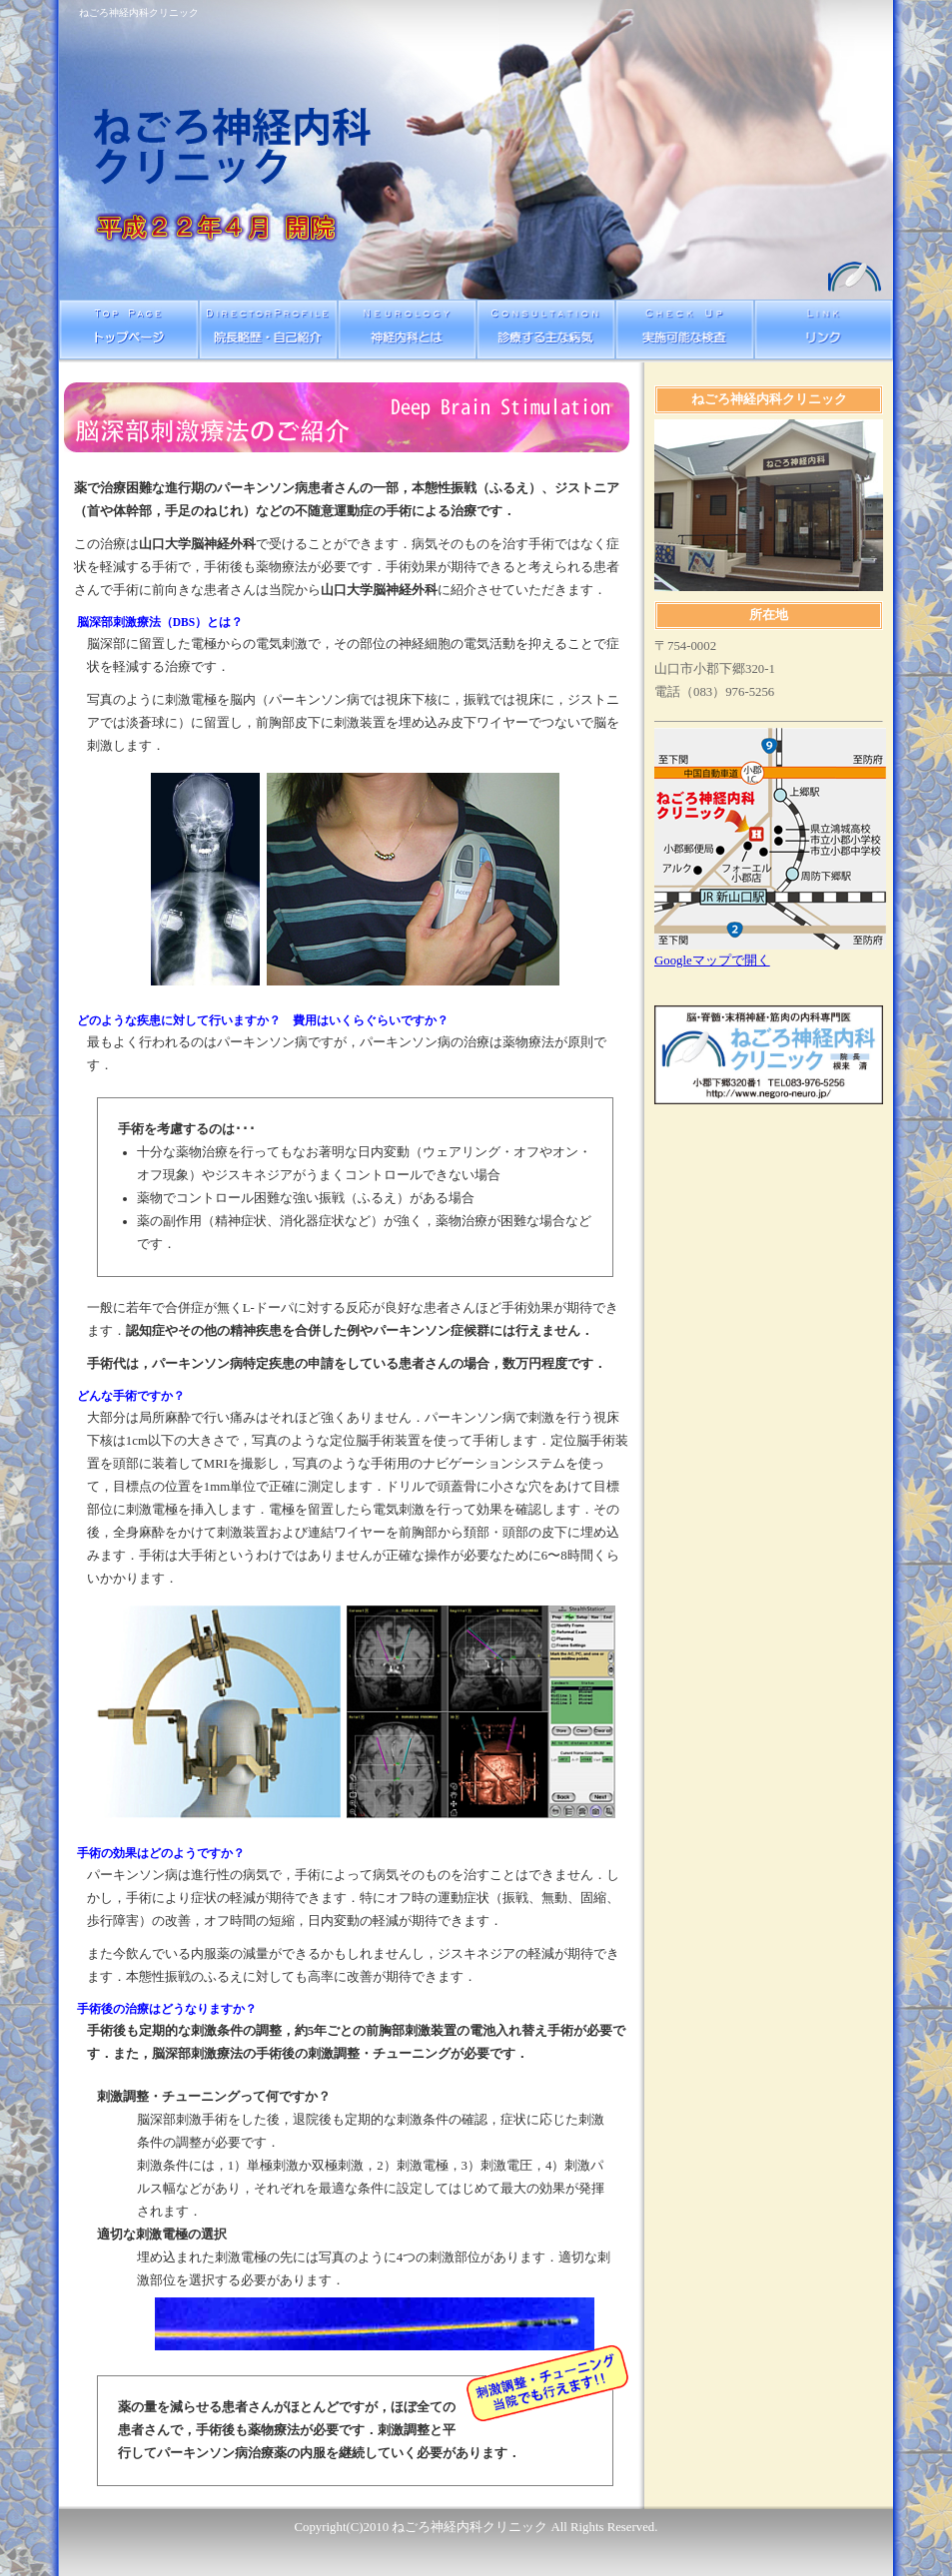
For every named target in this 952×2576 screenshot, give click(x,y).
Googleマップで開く (712, 960)
